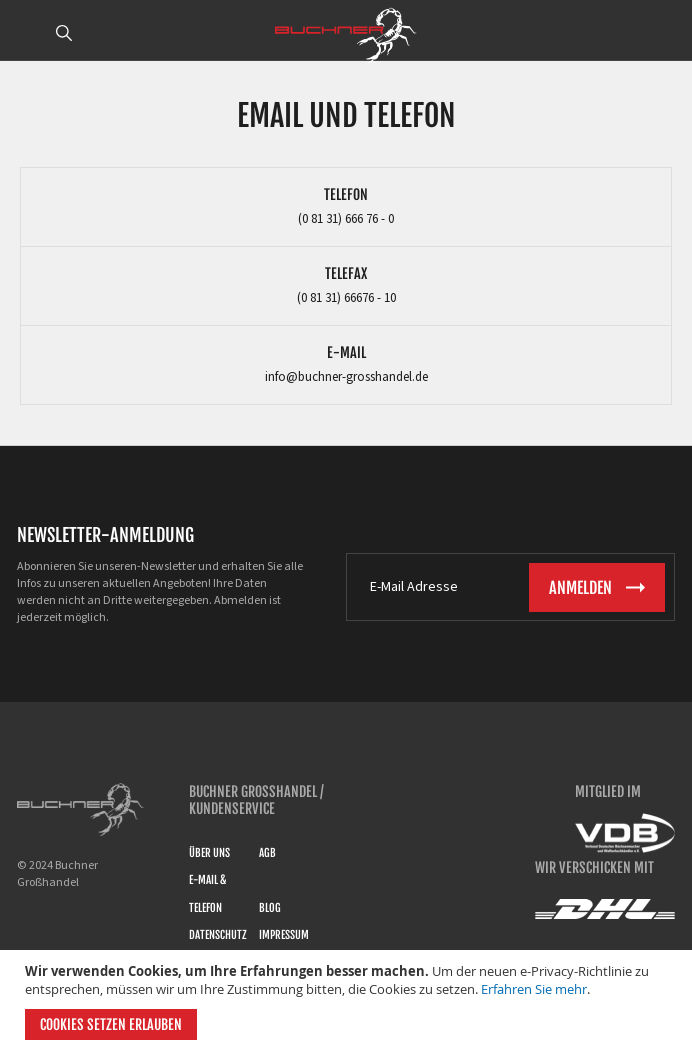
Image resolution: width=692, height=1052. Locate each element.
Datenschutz (218, 935)
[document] (348, 1001)
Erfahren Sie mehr (534, 989)
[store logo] (346, 35)
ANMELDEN (665, 33)
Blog (270, 908)
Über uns (209, 853)
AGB (267, 853)
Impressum (284, 935)
